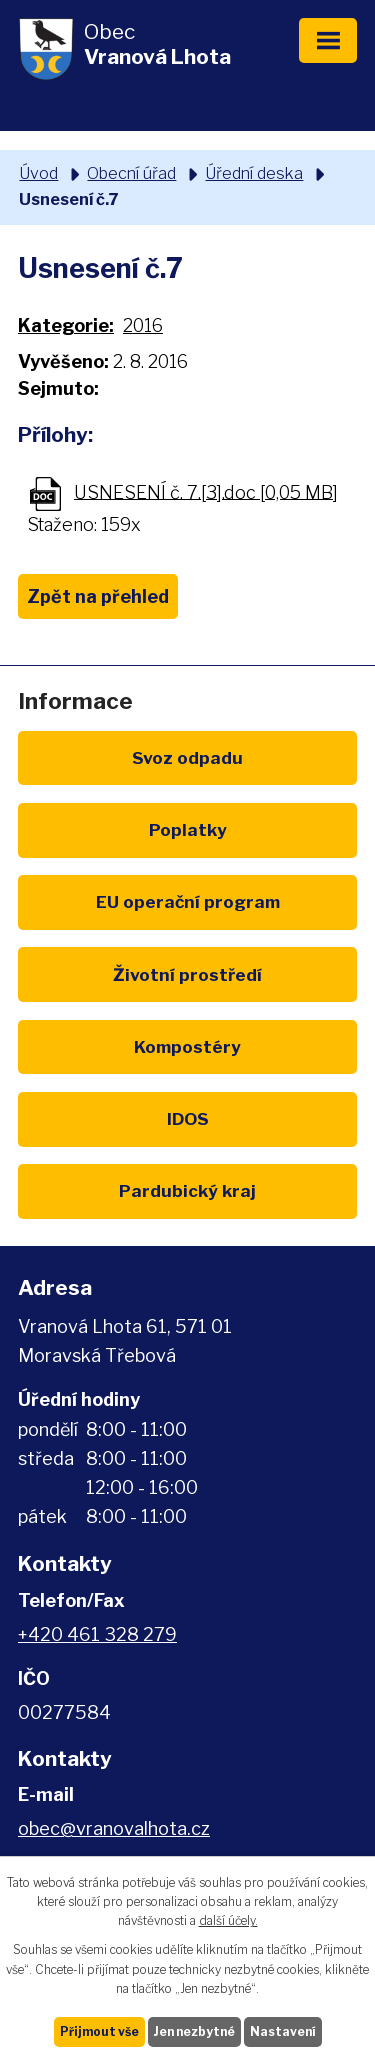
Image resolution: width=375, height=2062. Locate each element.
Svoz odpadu (187, 757)
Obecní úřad (131, 173)
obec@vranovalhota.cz (114, 1828)
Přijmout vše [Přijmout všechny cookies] (99, 2031)
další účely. (228, 1920)
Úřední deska (254, 173)
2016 (143, 325)
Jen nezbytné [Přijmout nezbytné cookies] (194, 2031)
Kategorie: (66, 325)
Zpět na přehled (98, 596)
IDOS (188, 1118)
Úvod (38, 173)
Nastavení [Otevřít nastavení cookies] (283, 2031)
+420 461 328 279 (97, 1634)
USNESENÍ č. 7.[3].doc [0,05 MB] (206, 491)
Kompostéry (187, 1046)
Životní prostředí (187, 974)
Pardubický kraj (187, 1190)
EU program (188, 901)
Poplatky (188, 829)
